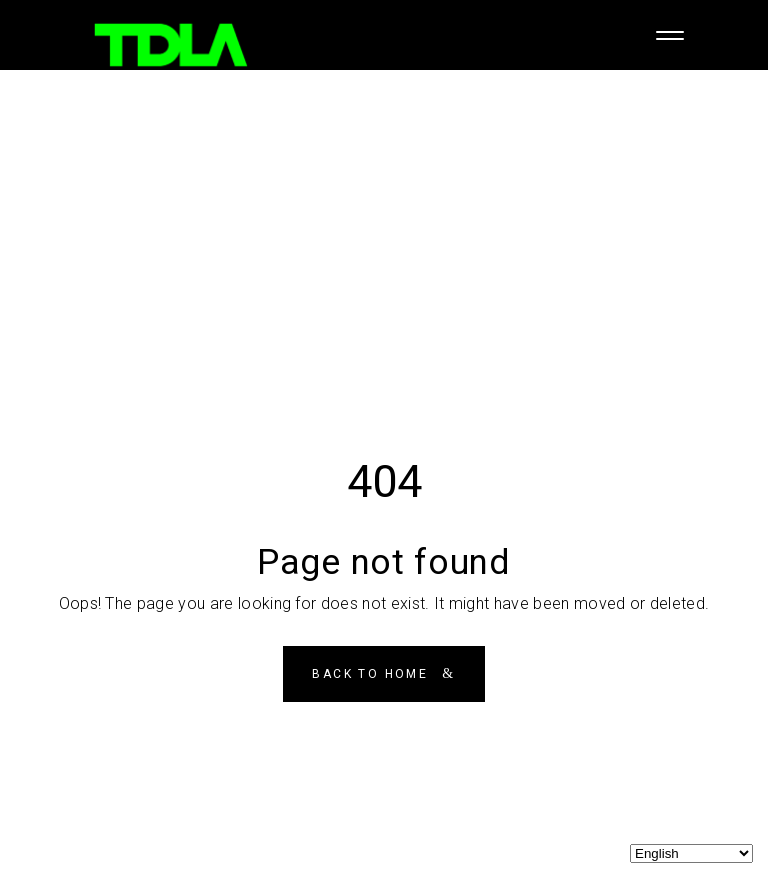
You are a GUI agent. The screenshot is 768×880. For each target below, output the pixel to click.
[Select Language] (691, 853)
